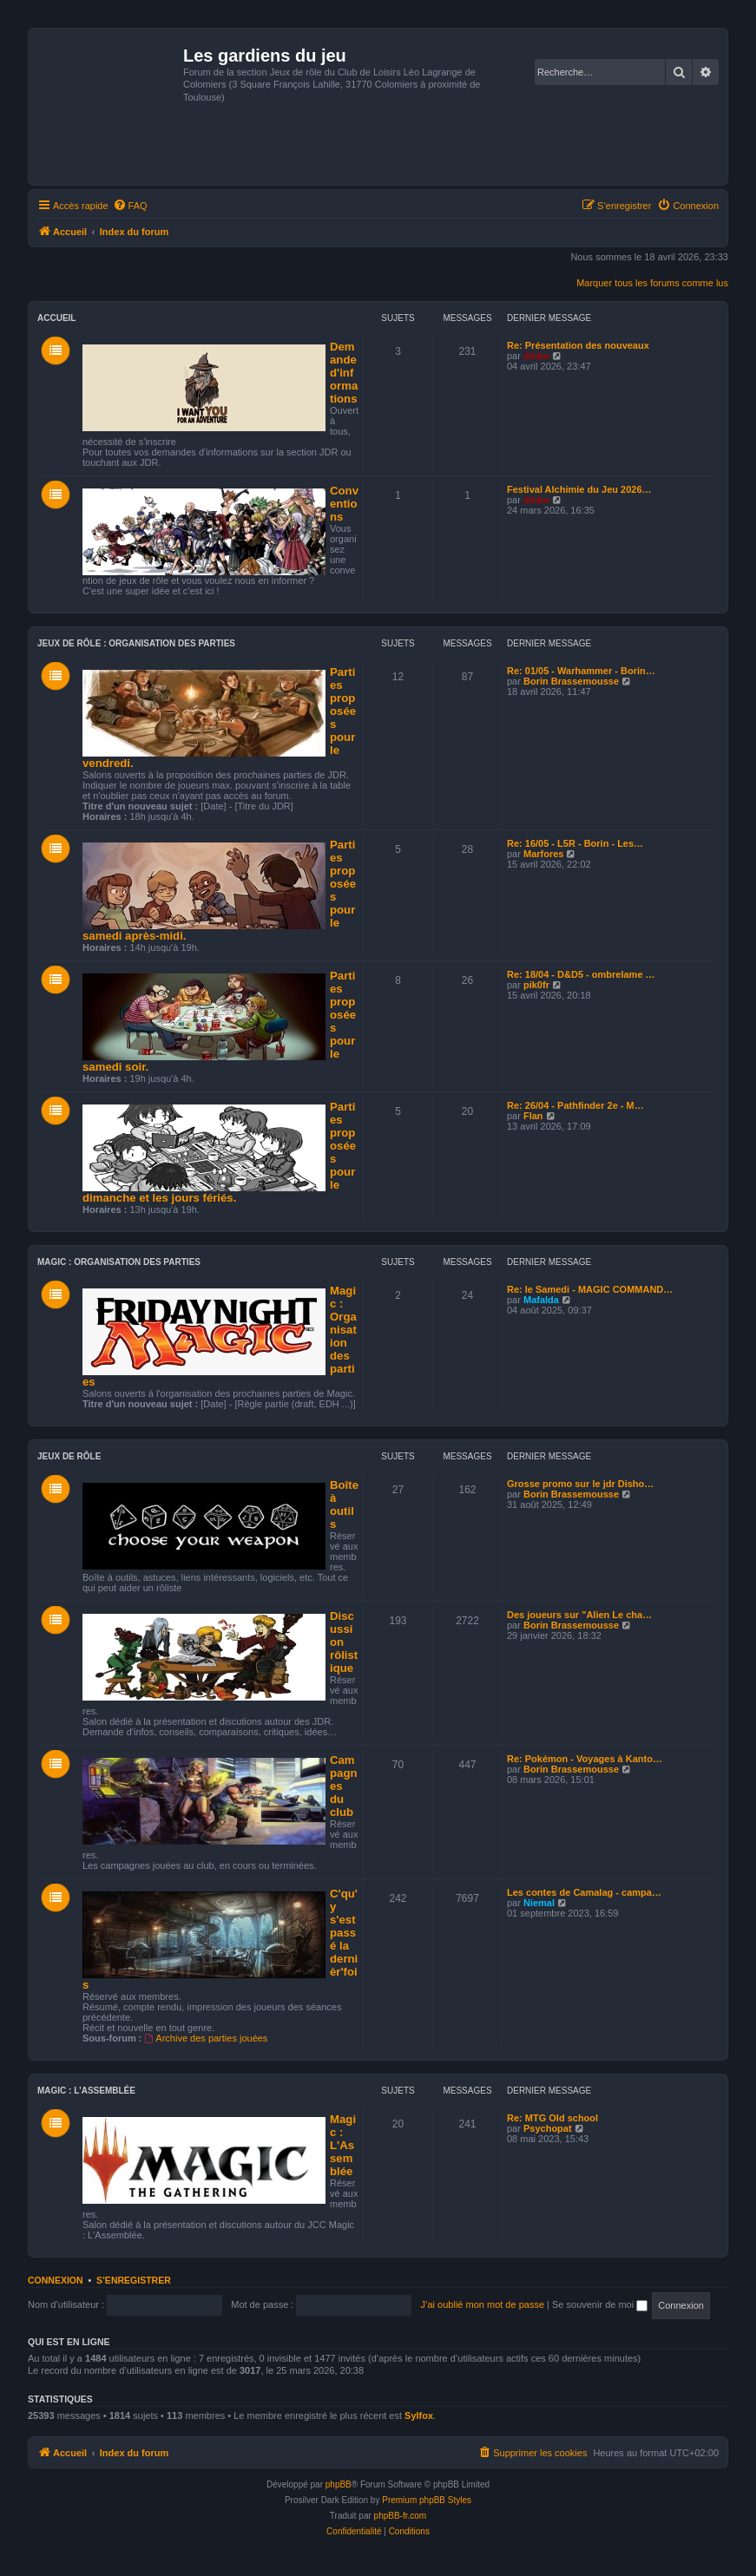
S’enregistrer (133, 2280)
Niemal (539, 1903)
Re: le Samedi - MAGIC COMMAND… (590, 1289)
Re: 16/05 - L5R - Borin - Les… (575, 843)
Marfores (543, 854)
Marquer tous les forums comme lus (652, 283)
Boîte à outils (344, 1504)
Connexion (55, 2280)
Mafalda (541, 1300)
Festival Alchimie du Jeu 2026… (579, 489)
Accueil (56, 318)
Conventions (344, 503)
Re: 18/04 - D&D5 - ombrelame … (581, 974)
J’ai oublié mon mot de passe (482, 2304)
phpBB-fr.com (400, 2515)
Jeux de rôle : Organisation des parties (136, 643)
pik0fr (536, 985)
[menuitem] (130, 205)
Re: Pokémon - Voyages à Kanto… (584, 1758)
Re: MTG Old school (552, 2118)
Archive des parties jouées (206, 2038)
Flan (533, 1116)
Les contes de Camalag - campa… (584, 1892)
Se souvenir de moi (600, 2304)
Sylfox (418, 2415)
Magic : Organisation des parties (119, 1262)
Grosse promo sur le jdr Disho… (580, 1483)
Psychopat (547, 2128)
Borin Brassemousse (571, 681)
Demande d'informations (344, 372)
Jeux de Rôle (69, 1456)
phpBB (338, 2484)
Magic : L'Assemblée (86, 2090)
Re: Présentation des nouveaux (578, 345)
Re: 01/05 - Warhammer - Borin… (581, 670)
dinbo (536, 356)
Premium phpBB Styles (426, 2500)
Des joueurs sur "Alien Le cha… (579, 1614)
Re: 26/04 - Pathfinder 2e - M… (575, 1105)
